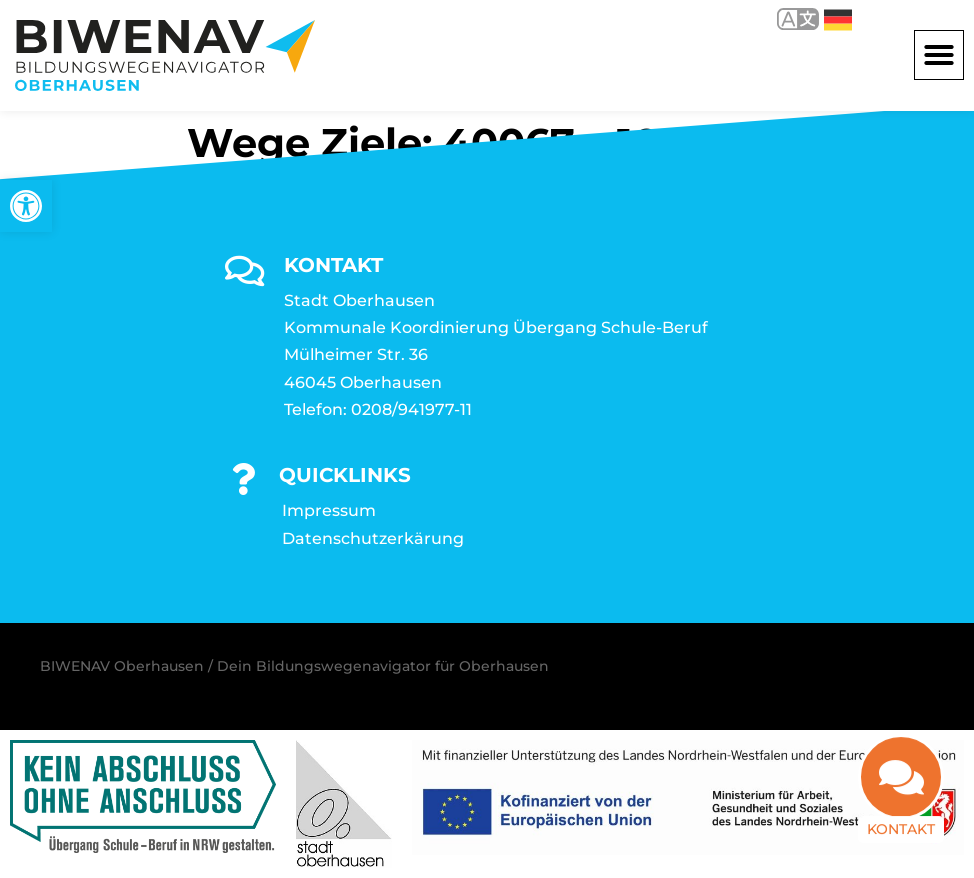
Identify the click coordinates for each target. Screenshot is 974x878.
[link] (26, 206)
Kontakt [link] (901, 841)
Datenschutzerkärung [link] (373, 538)
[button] (939, 55)
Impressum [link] (329, 510)
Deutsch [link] (838, 20)
